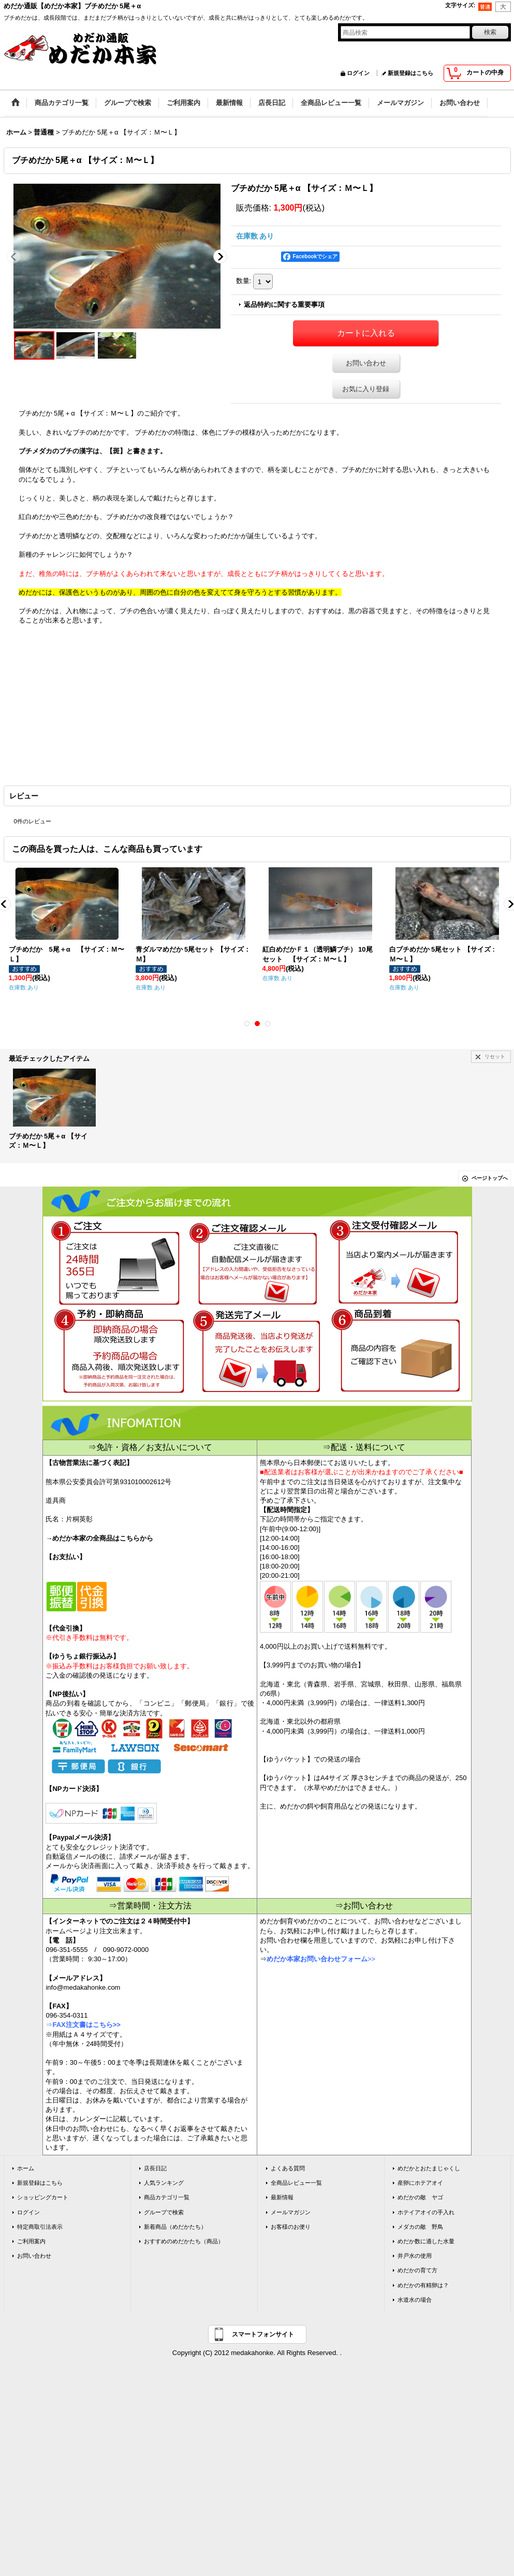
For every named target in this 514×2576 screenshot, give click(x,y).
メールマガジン (291, 2212)
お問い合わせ (366, 363)
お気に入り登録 (365, 389)
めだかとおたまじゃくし (429, 2168)
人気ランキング (164, 2183)
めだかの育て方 (417, 2270)
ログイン (358, 73)
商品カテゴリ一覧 (166, 2197)
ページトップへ (490, 1178)
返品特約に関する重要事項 (284, 304)
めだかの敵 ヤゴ (420, 2197)
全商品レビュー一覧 (296, 2183)
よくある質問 (288, 2168)
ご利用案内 (31, 2241)
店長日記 (155, 2168)
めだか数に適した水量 (426, 2241)
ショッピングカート (42, 2197)
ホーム (25, 2168)
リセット (494, 1056)
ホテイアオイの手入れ (426, 2212)
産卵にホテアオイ (420, 2183)
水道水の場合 (415, 2300)
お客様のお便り (291, 2227)
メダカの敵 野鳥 (420, 2227)
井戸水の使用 (415, 2256)
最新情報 (282, 2197)
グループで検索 (164, 2212)
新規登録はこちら (410, 73)
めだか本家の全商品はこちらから (102, 1538)
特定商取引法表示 (40, 2227)
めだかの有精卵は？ (423, 2285)
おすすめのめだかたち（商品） (184, 2241)
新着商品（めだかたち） (175, 2227)
